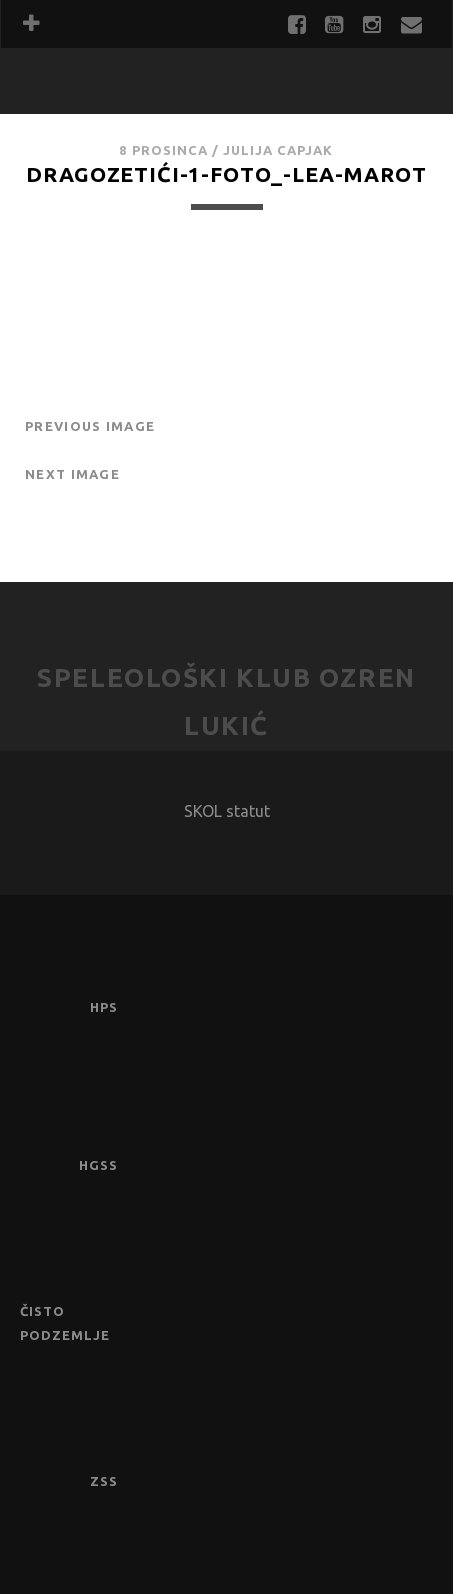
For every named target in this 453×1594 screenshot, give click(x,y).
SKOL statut (227, 811)
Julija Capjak (278, 150)
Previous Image (90, 426)
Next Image (72, 474)
